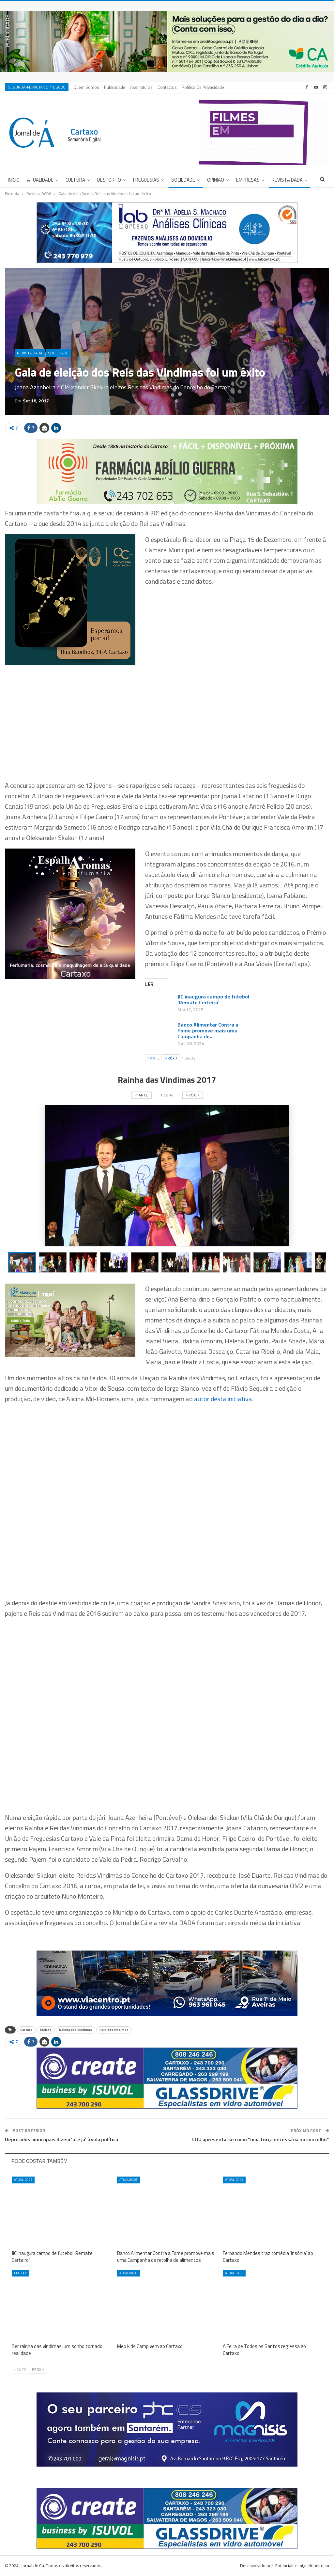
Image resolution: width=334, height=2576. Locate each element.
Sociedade (183, 180)
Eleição (46, 2029)
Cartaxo (26, 2029)
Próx (171, 1058)
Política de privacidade (203, 87)
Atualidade (40, 180)
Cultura (75, 180)
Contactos (167, 87)
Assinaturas (141, 87)
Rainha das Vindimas (75, 2029)
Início (14, 180)
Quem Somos (86, 87)
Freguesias (146, 180)
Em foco (20, 2273)
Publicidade (114, 87)
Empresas (248, 180)
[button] (54, 1262)
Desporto (109, 180)
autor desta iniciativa (223, 1399)
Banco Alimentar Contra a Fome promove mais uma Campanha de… (207, 1030)
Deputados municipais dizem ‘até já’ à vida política (61, 2139)
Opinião (215, 180)
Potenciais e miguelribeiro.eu (302, 2565)
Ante (153, 1058)
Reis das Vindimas (114, 2029)
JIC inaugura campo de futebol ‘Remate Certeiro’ (213, 999)
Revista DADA (287, 180)
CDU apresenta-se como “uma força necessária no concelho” (260, 2139)
